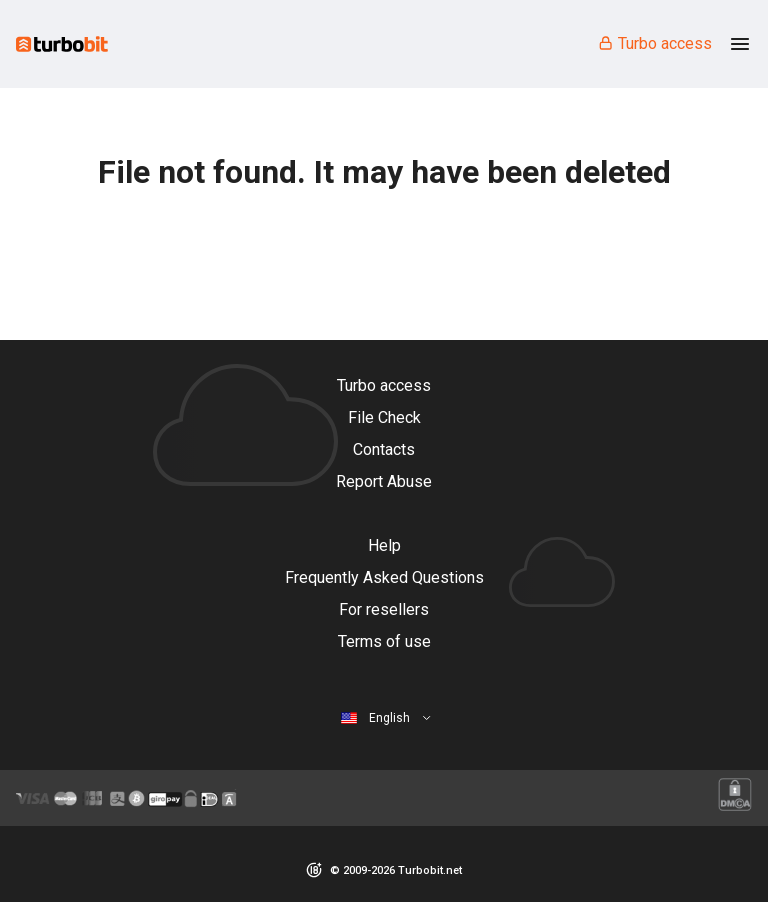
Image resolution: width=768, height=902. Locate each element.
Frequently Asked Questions (384, 577)
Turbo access (654, 43)
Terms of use (384, 641)
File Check (384, 417)
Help (384, 545)
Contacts (384, 449)
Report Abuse (384, 481)
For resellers (384, 609)
